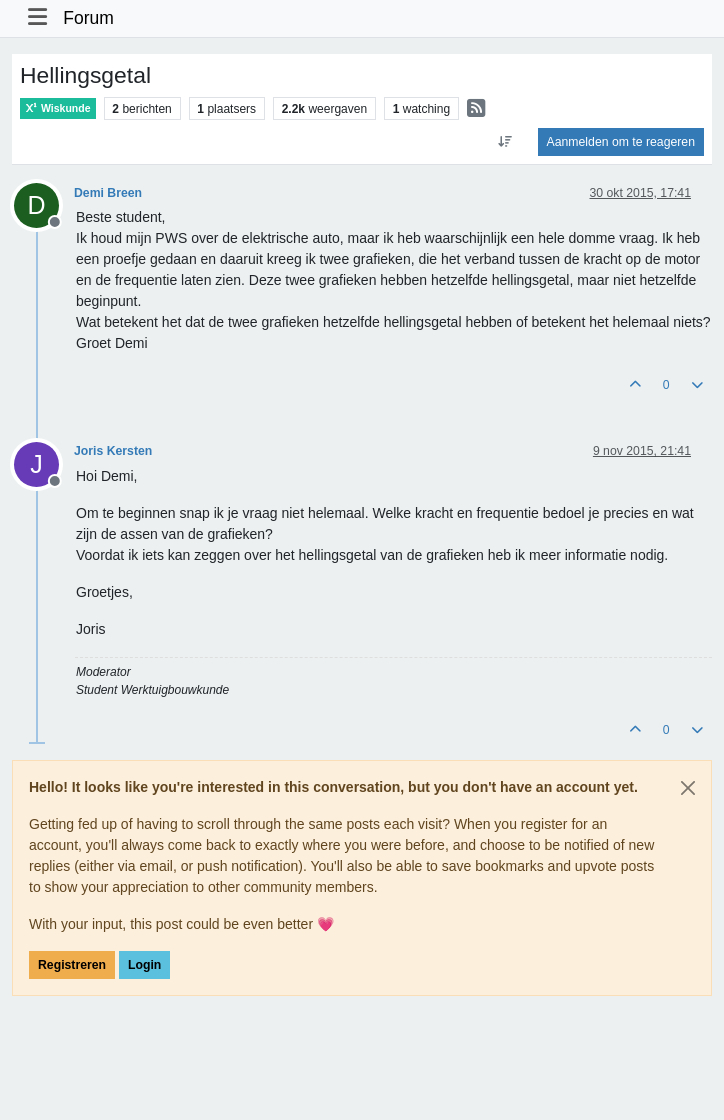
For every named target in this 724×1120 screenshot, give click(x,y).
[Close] (688, 788)
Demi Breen (108, 193)
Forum (88, 18)
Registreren (72, 965)
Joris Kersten (113, 451)
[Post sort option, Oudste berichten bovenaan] (504, 142)
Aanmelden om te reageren (621, 142)
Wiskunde (58, 108)
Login (144, 965)
